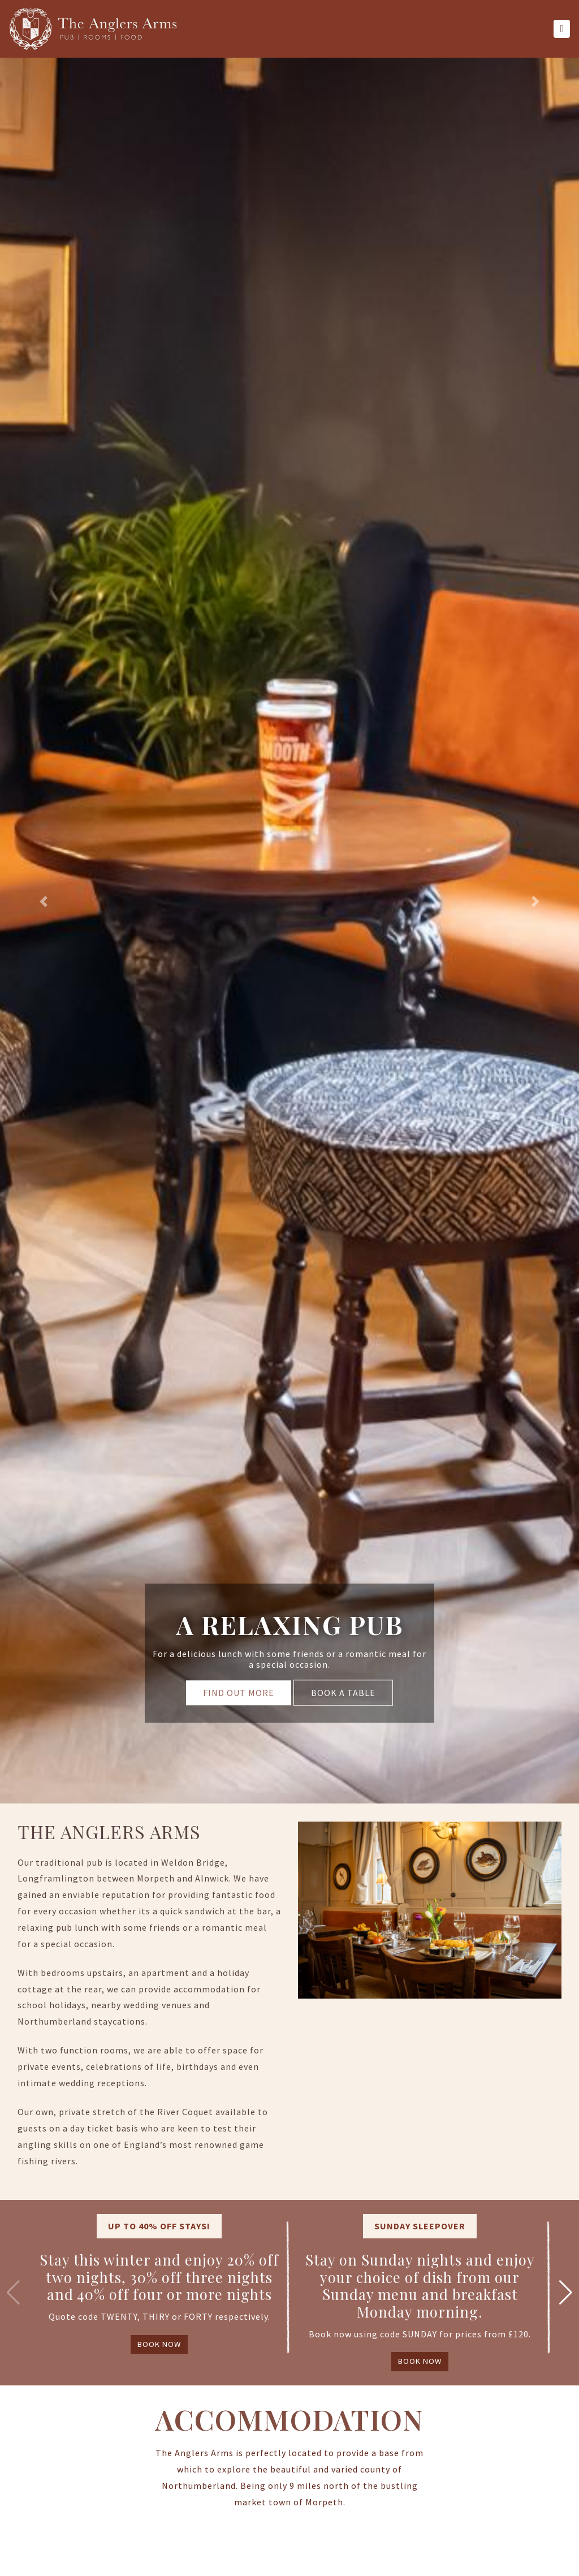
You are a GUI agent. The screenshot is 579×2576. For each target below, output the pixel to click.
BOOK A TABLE (343, 1692)
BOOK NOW (159, 2344)
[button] (43, 901)
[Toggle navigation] (562, 29)
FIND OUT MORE (238, 1692)
